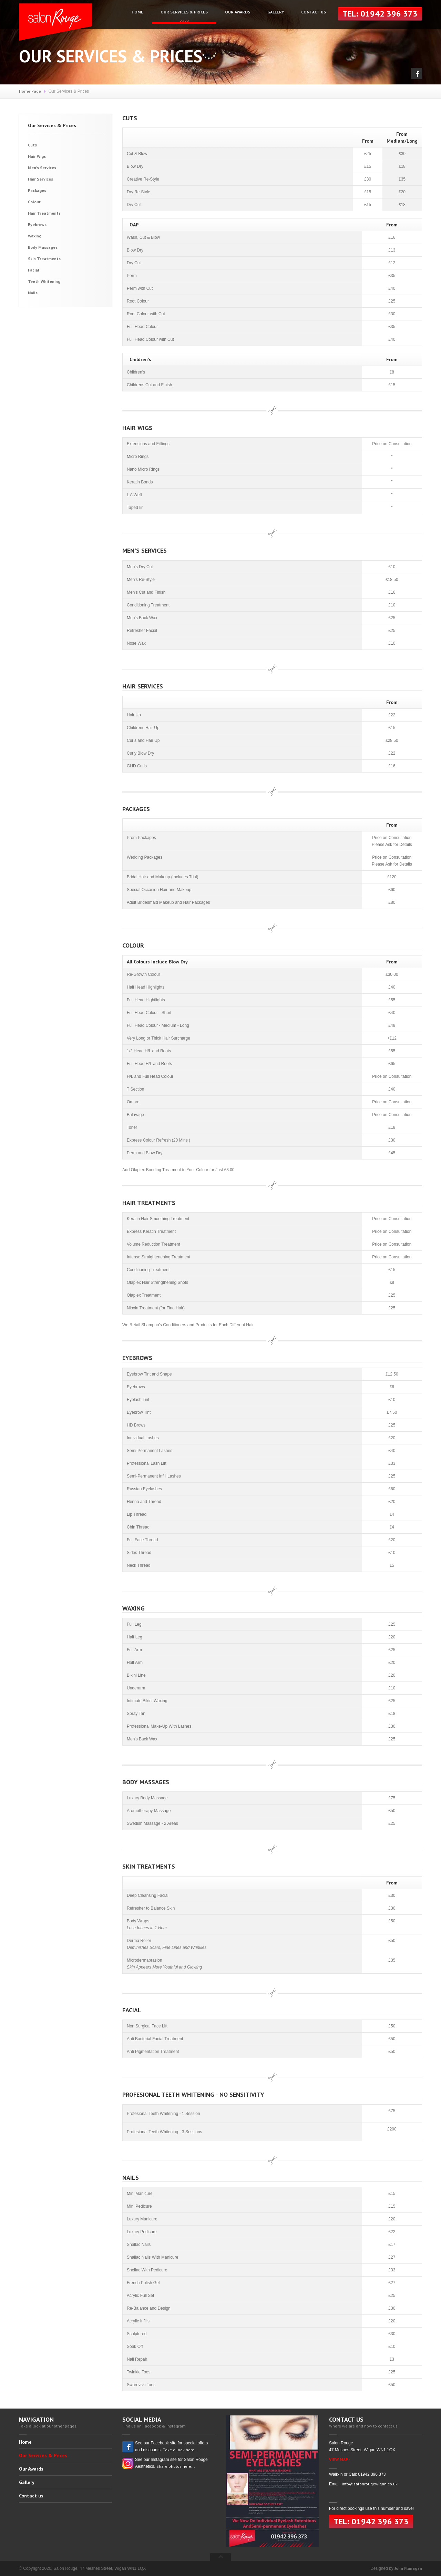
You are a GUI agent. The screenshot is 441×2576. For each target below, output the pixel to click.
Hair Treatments (44, 213)
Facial (33, 270)
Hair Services (40, 179)
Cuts (32, 144)
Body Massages (43, 247)
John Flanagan (408, 2568)
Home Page (30, 91)
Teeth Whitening (44, 281)
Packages (37, 190)
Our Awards (237, 11)
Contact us (313, 11)
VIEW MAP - (339, 2459)
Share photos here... (175, 2466)
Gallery (275, 11)
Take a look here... (180, 2449)
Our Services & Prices (184, 11)
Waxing (34, 235)
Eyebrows (37, 224)
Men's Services (42, 167)
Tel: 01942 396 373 (380, 13)
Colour (34, 201)
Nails (33, 292)
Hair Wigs (37, 156)
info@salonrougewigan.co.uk (370, 2483)
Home (137, 11)
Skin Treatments (44, 258)
